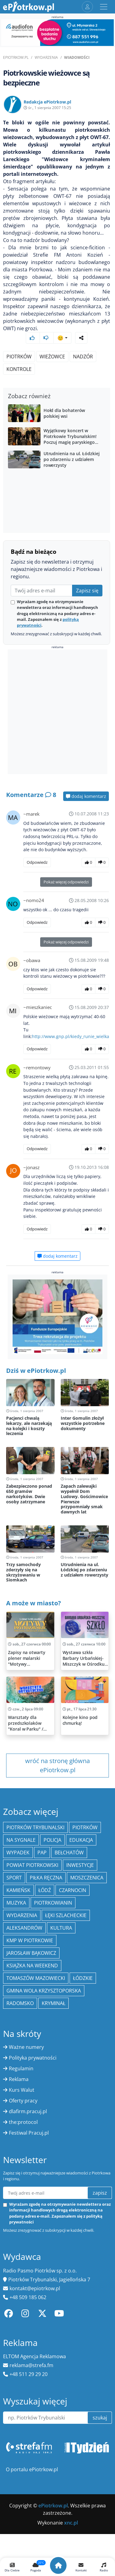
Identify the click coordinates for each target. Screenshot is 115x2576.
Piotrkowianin (53, 1902)
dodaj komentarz (86, 796)
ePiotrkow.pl (16, 57)
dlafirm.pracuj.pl (28, 2111)
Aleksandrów (24, 1927)
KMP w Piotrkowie (29, 1940)
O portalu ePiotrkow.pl (32, 2469)
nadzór (83, 356)
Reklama (19, 2079)
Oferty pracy (23, 2100)
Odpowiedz (37, 862)
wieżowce (52, 356)
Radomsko (20, 2003)
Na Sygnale (21, 1840)
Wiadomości (77, 57)
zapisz (100, 2192)
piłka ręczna (46, 1877)
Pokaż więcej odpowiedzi (66, 882)
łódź (44, 1890)
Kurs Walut (21, 2090)
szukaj (100, 2417)
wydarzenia (21, 1915)
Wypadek (17, 1852)
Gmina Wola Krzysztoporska (43, 1990)
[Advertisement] (57, 712)
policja (52, 1840)
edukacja (81, 1840)
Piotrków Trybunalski (35, 1827)
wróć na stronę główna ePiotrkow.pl (57, 1765)
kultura (61, 1927)
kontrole (19, 369)
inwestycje (80, 1865)
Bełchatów (69, 1852)
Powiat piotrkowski (32, 1865)
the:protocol (23, 2122)
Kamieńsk (18, 1890)
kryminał (53, 2003)
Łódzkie (83, 1978)
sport (14, 1877)
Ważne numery (26, 2047)
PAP (42, 1852)
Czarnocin (72, 1890)
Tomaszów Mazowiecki (35, 1978)
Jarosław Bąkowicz (31, 1953)
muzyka (16, 1902)
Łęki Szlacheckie (65, 1915)
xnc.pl (71, 2522)
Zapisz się (87, 590)
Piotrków (19, 356)
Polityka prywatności (32, 2057)
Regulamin (21, 2068)
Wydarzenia (46, 57)
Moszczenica (86, 1877)
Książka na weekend (32, 1965)
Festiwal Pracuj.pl (29, 2132)
